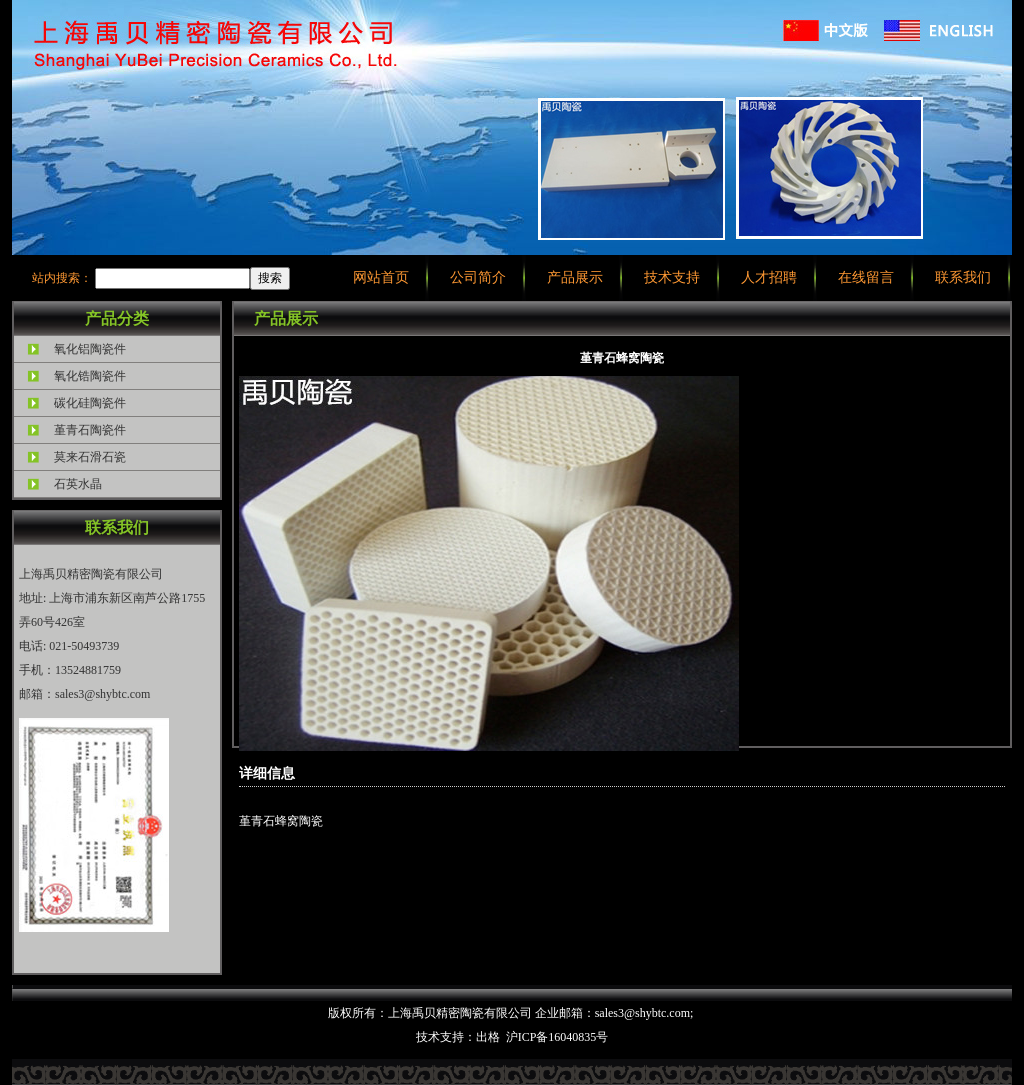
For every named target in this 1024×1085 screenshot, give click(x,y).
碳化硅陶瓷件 (90, 403)
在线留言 (866, 277)
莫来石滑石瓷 (90, 457)
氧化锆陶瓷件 (90, 376)
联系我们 (963, 277)
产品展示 (575, 277)
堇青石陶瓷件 (90, 430)
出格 (488, 1037)
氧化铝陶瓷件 (90, 349)
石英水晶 (78, 484)
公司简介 (478, 277)
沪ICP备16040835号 (557, 1037)
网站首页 (381, 277)
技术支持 (672, 277)
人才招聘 (769, 277)
